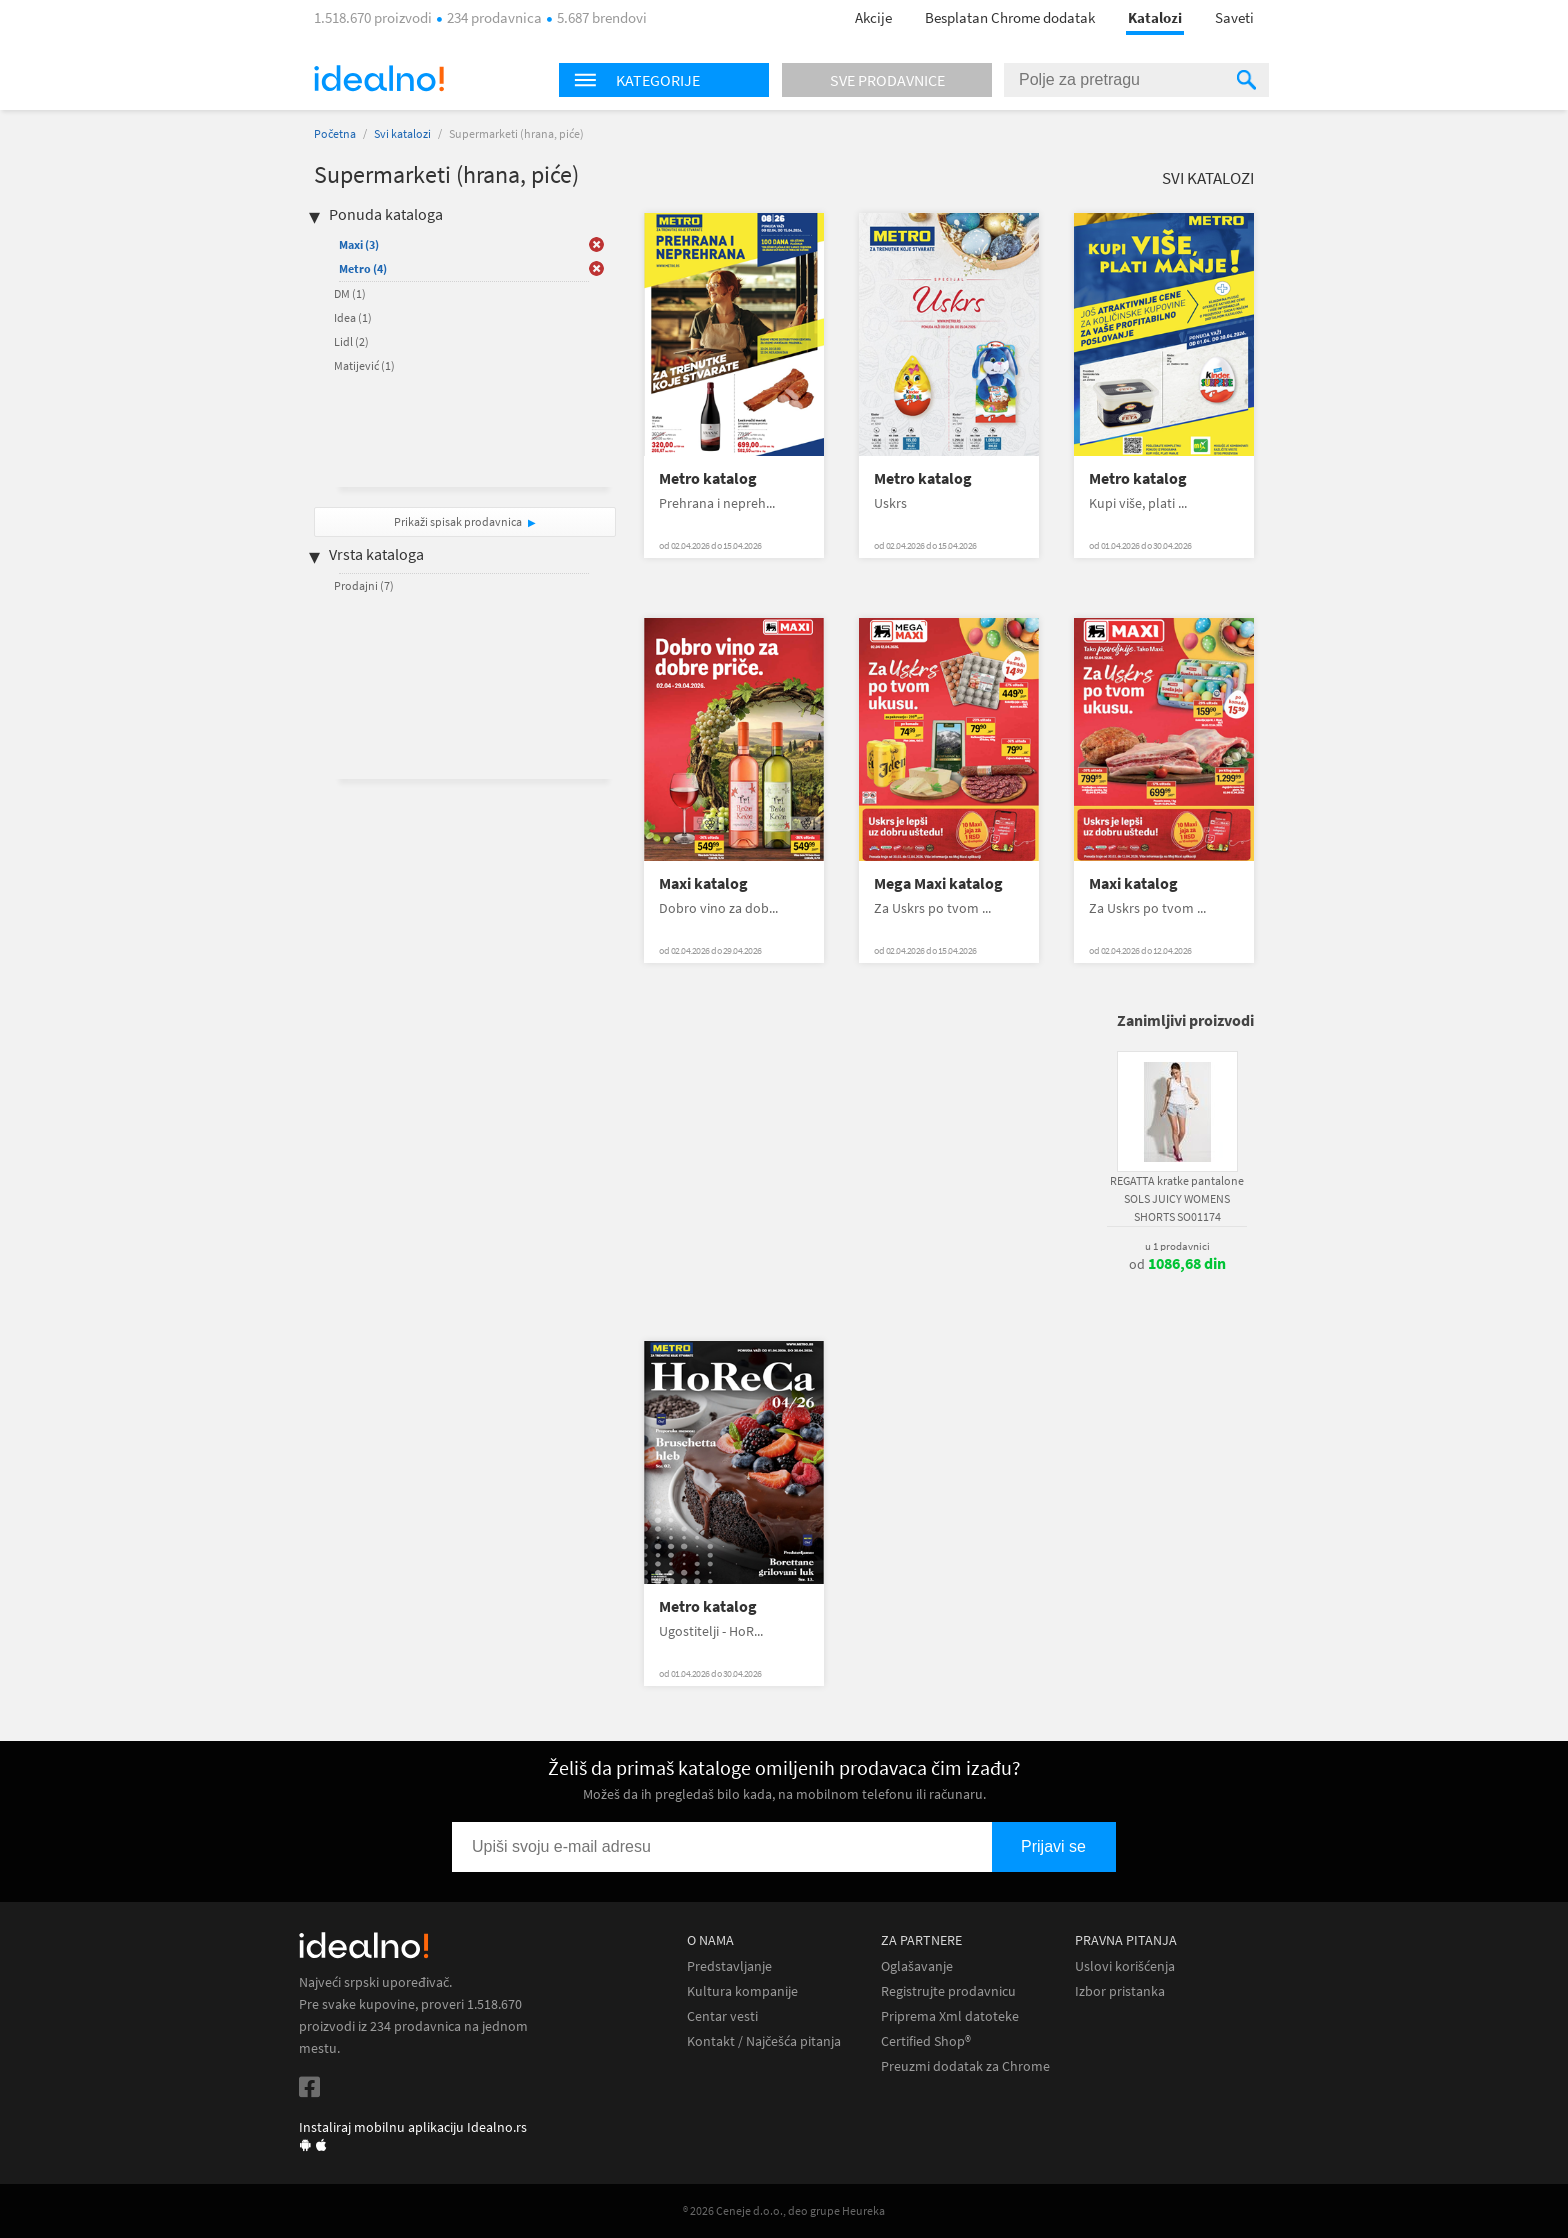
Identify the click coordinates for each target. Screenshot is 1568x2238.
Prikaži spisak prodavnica (458, 521)
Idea (353, 317)
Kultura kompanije (742, 1991)
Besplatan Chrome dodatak (1010, 17)
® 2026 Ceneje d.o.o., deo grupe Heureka (784, 2210)
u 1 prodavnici (1177, 1246)
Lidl (351, 341)
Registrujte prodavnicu (948, 1991)
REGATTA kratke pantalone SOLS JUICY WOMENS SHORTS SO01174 (1177, 1198)
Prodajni (364, 585)
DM (350, 293)
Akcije (873, 17)
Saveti (1234, 17)
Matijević (364, 365)
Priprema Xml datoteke (950, 2016)
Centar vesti (722, 2016)
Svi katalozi (402, 133)
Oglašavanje (917, 1966)
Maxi (359, 244)
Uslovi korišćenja (1125, 1966)
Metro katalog (708, 478)
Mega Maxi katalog (938, 883)
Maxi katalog (703, 883)
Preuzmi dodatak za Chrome (965, 2066)
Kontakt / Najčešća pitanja (764, 2041)
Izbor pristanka (1120, 1991)
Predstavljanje (729, 1966)
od (1177, 1264)
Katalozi (1155, 17)
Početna (335, 133)
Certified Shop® (926, 2041)
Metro (363, 268)
